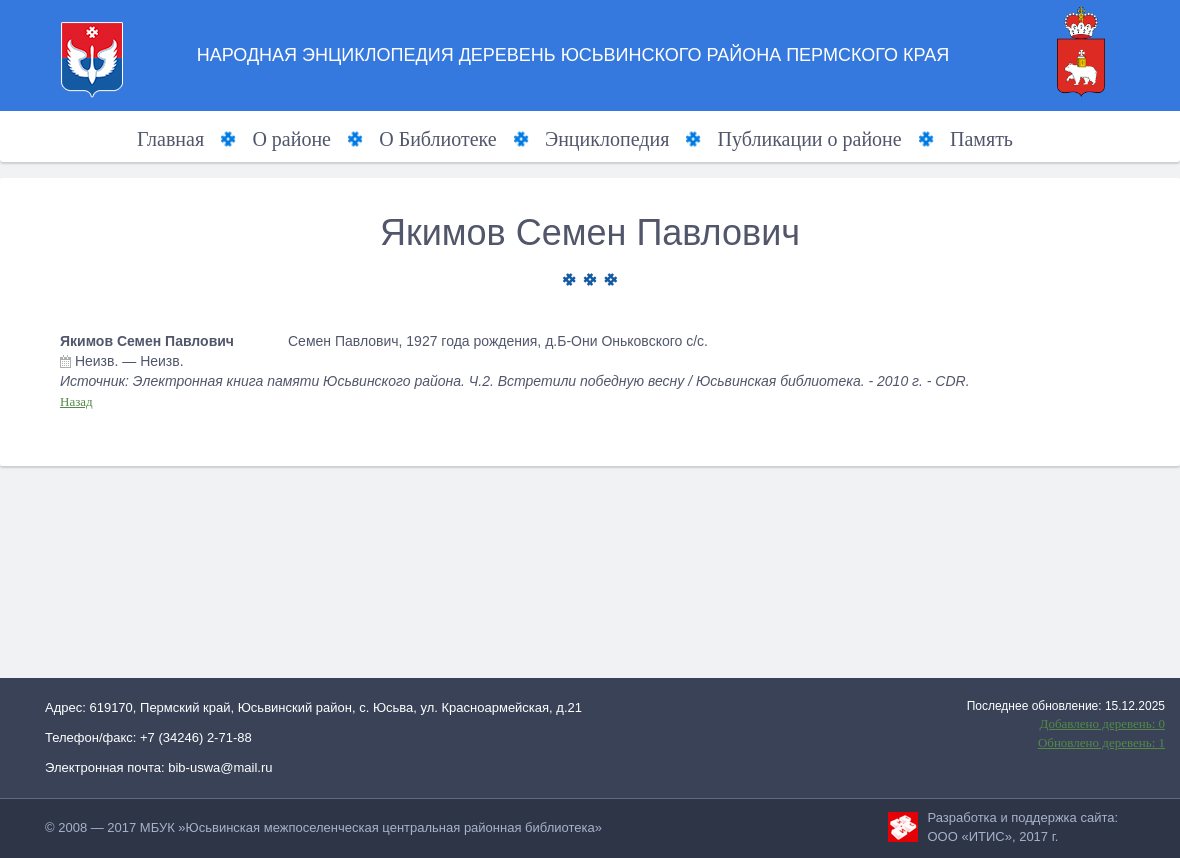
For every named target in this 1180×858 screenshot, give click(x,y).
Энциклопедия (607, 139)
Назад (76, 401)
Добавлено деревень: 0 (1102, 723)
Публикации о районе (810, 139)
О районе (291, 139)
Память (981, 139)
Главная (170, 139)
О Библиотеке (437, 139)
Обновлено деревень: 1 (1101, 742)
